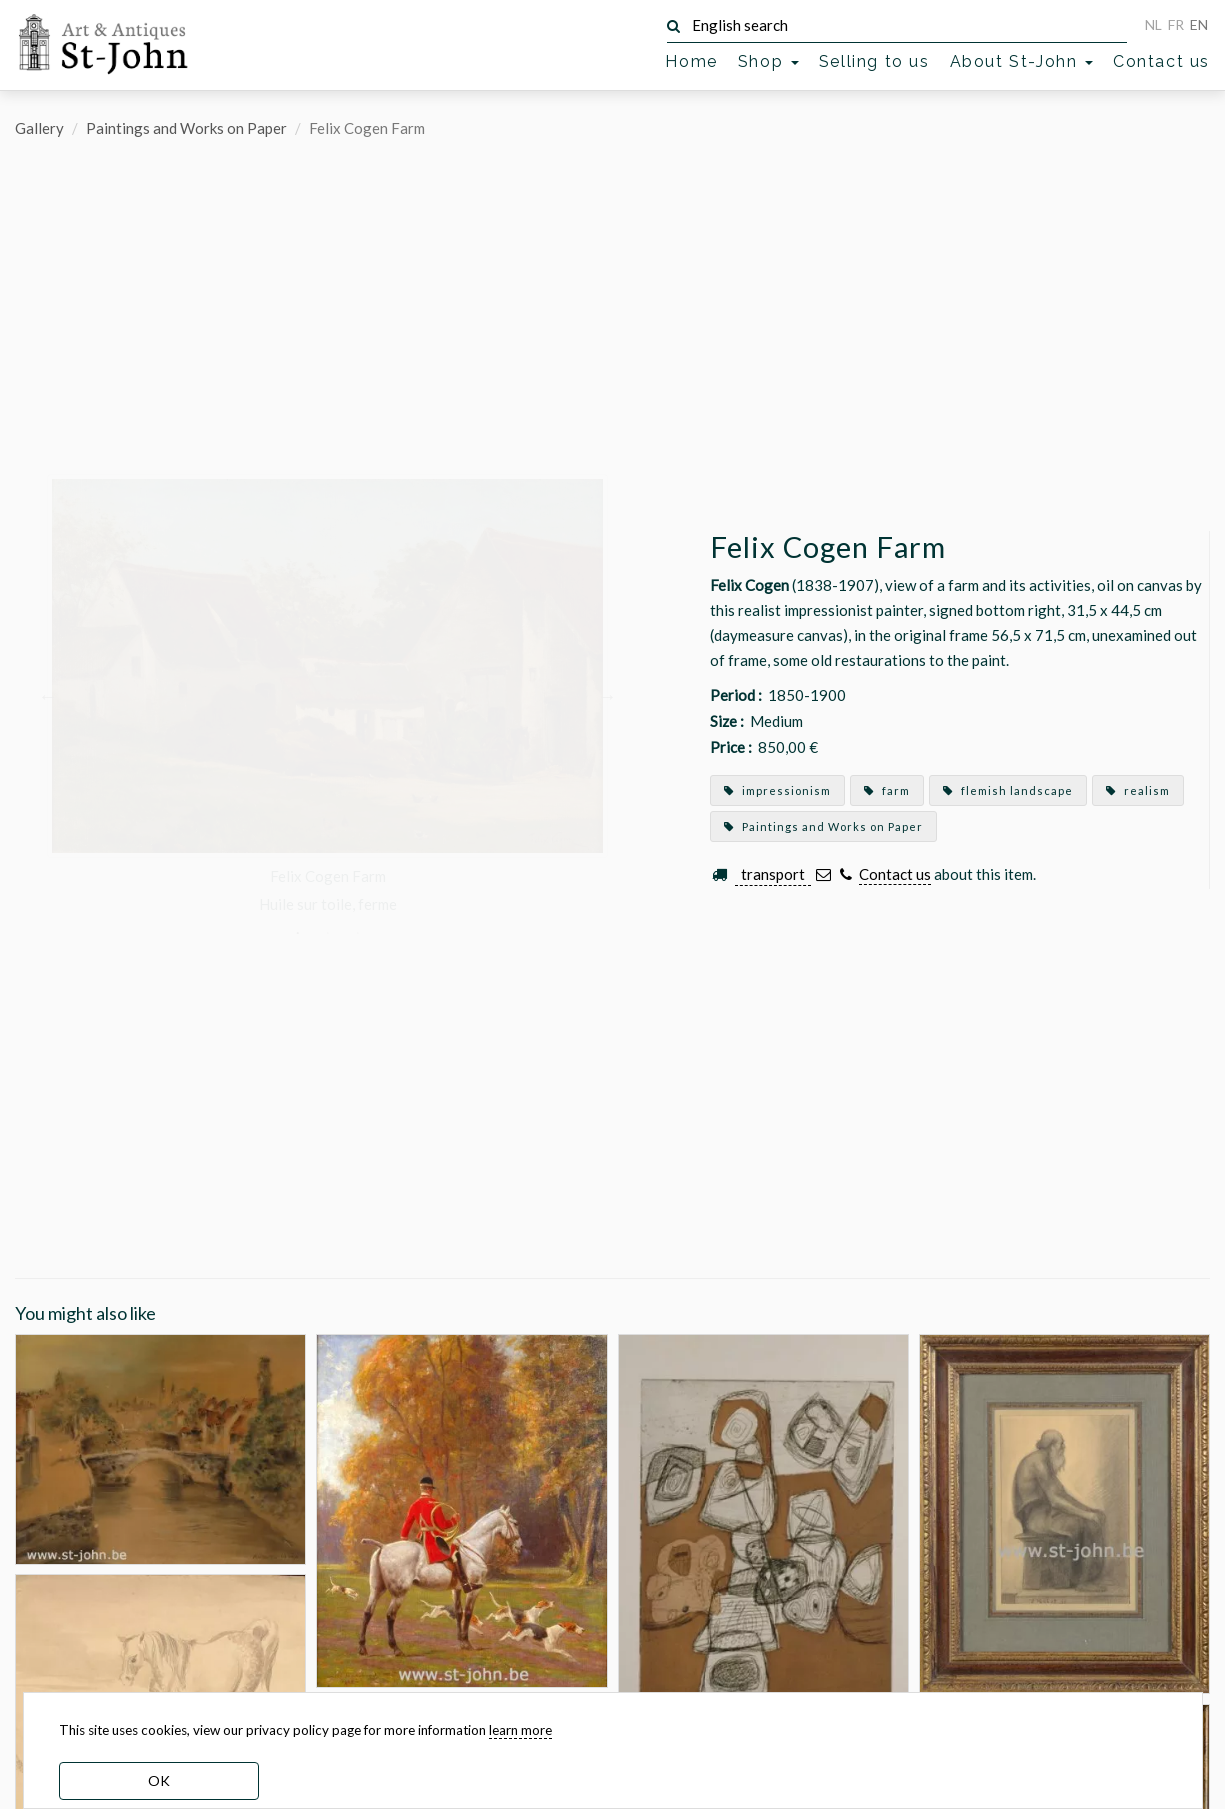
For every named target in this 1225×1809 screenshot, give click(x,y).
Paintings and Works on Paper (186, 128)
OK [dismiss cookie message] (159, 1780)
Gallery (39, 128)
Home (691, 61)
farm (887, 790)
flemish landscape (1008, 790)
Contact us (1161, 61)
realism (1138, 790)
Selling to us (874, 61)
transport (773, 874)
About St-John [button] (1021, 61)
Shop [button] (768, 61)
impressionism (777, 790)
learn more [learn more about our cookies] (520, 1730)
